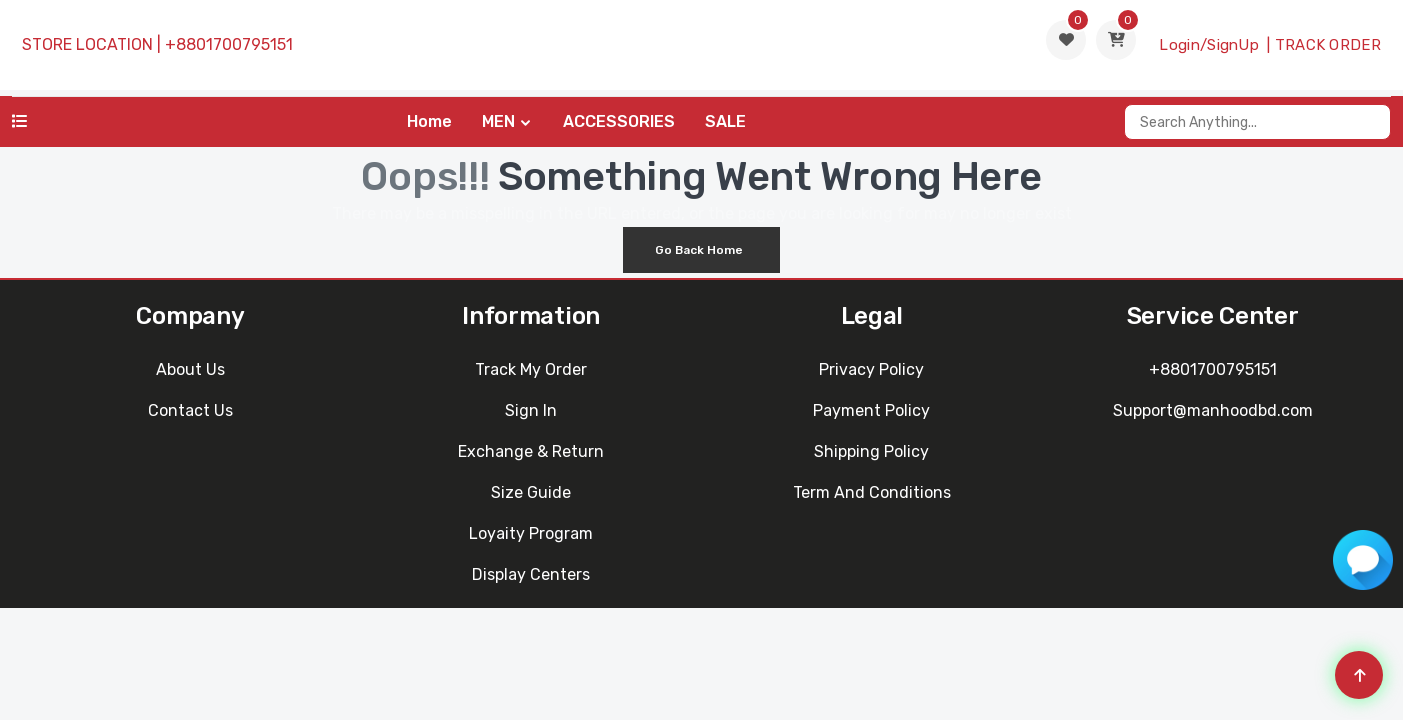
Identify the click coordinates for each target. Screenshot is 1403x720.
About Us (190, 369)
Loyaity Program (531, 533)
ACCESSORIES (619, 121)
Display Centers (531, 574)
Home (429, 121)
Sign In (531, 410)
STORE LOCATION (87, 44)
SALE (725, 121)
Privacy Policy (871, 369)
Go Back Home (699, 250)
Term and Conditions (872, 492)
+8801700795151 (229, 44)
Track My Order (531, 369)
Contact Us (190, 410)
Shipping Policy (871, 451)
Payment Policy (871, 410)
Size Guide (531, 492)
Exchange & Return (531, 451)
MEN (498, 121)
